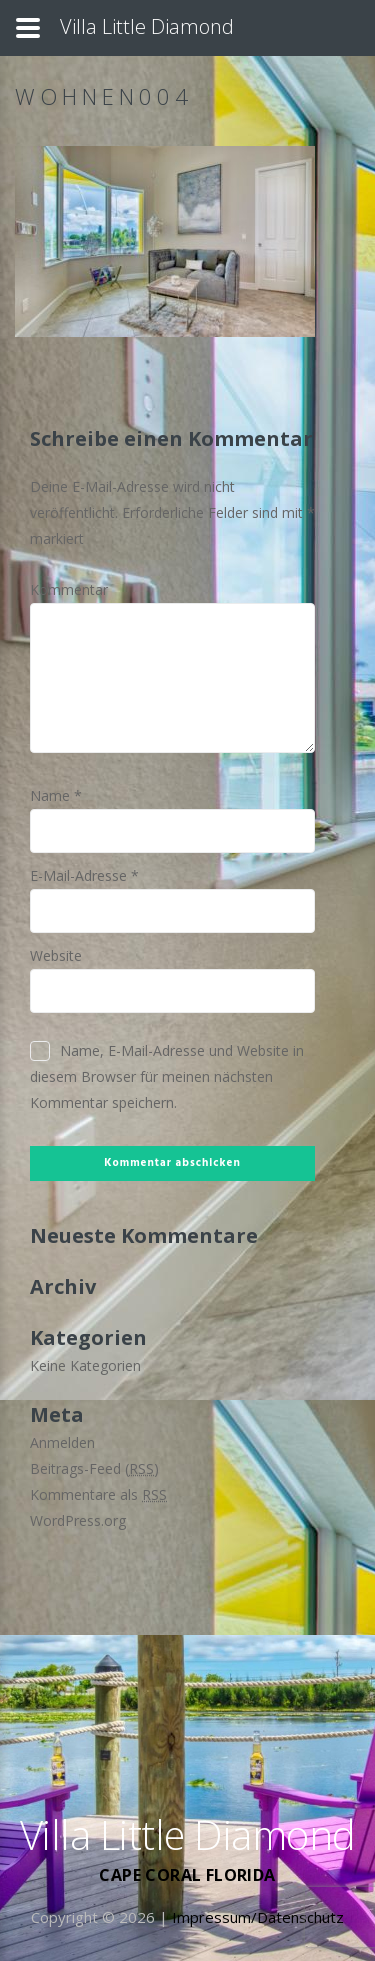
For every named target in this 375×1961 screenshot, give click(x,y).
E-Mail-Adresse (84, 875)
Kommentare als (98, 1494)
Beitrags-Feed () (94, 1468)
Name (56, 795)
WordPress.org (78, 1520)
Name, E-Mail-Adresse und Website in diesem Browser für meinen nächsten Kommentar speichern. (167, 1076)
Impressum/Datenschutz (258, 1917)
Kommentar (69, 589)
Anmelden (62, 1442)
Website (56, 955)
